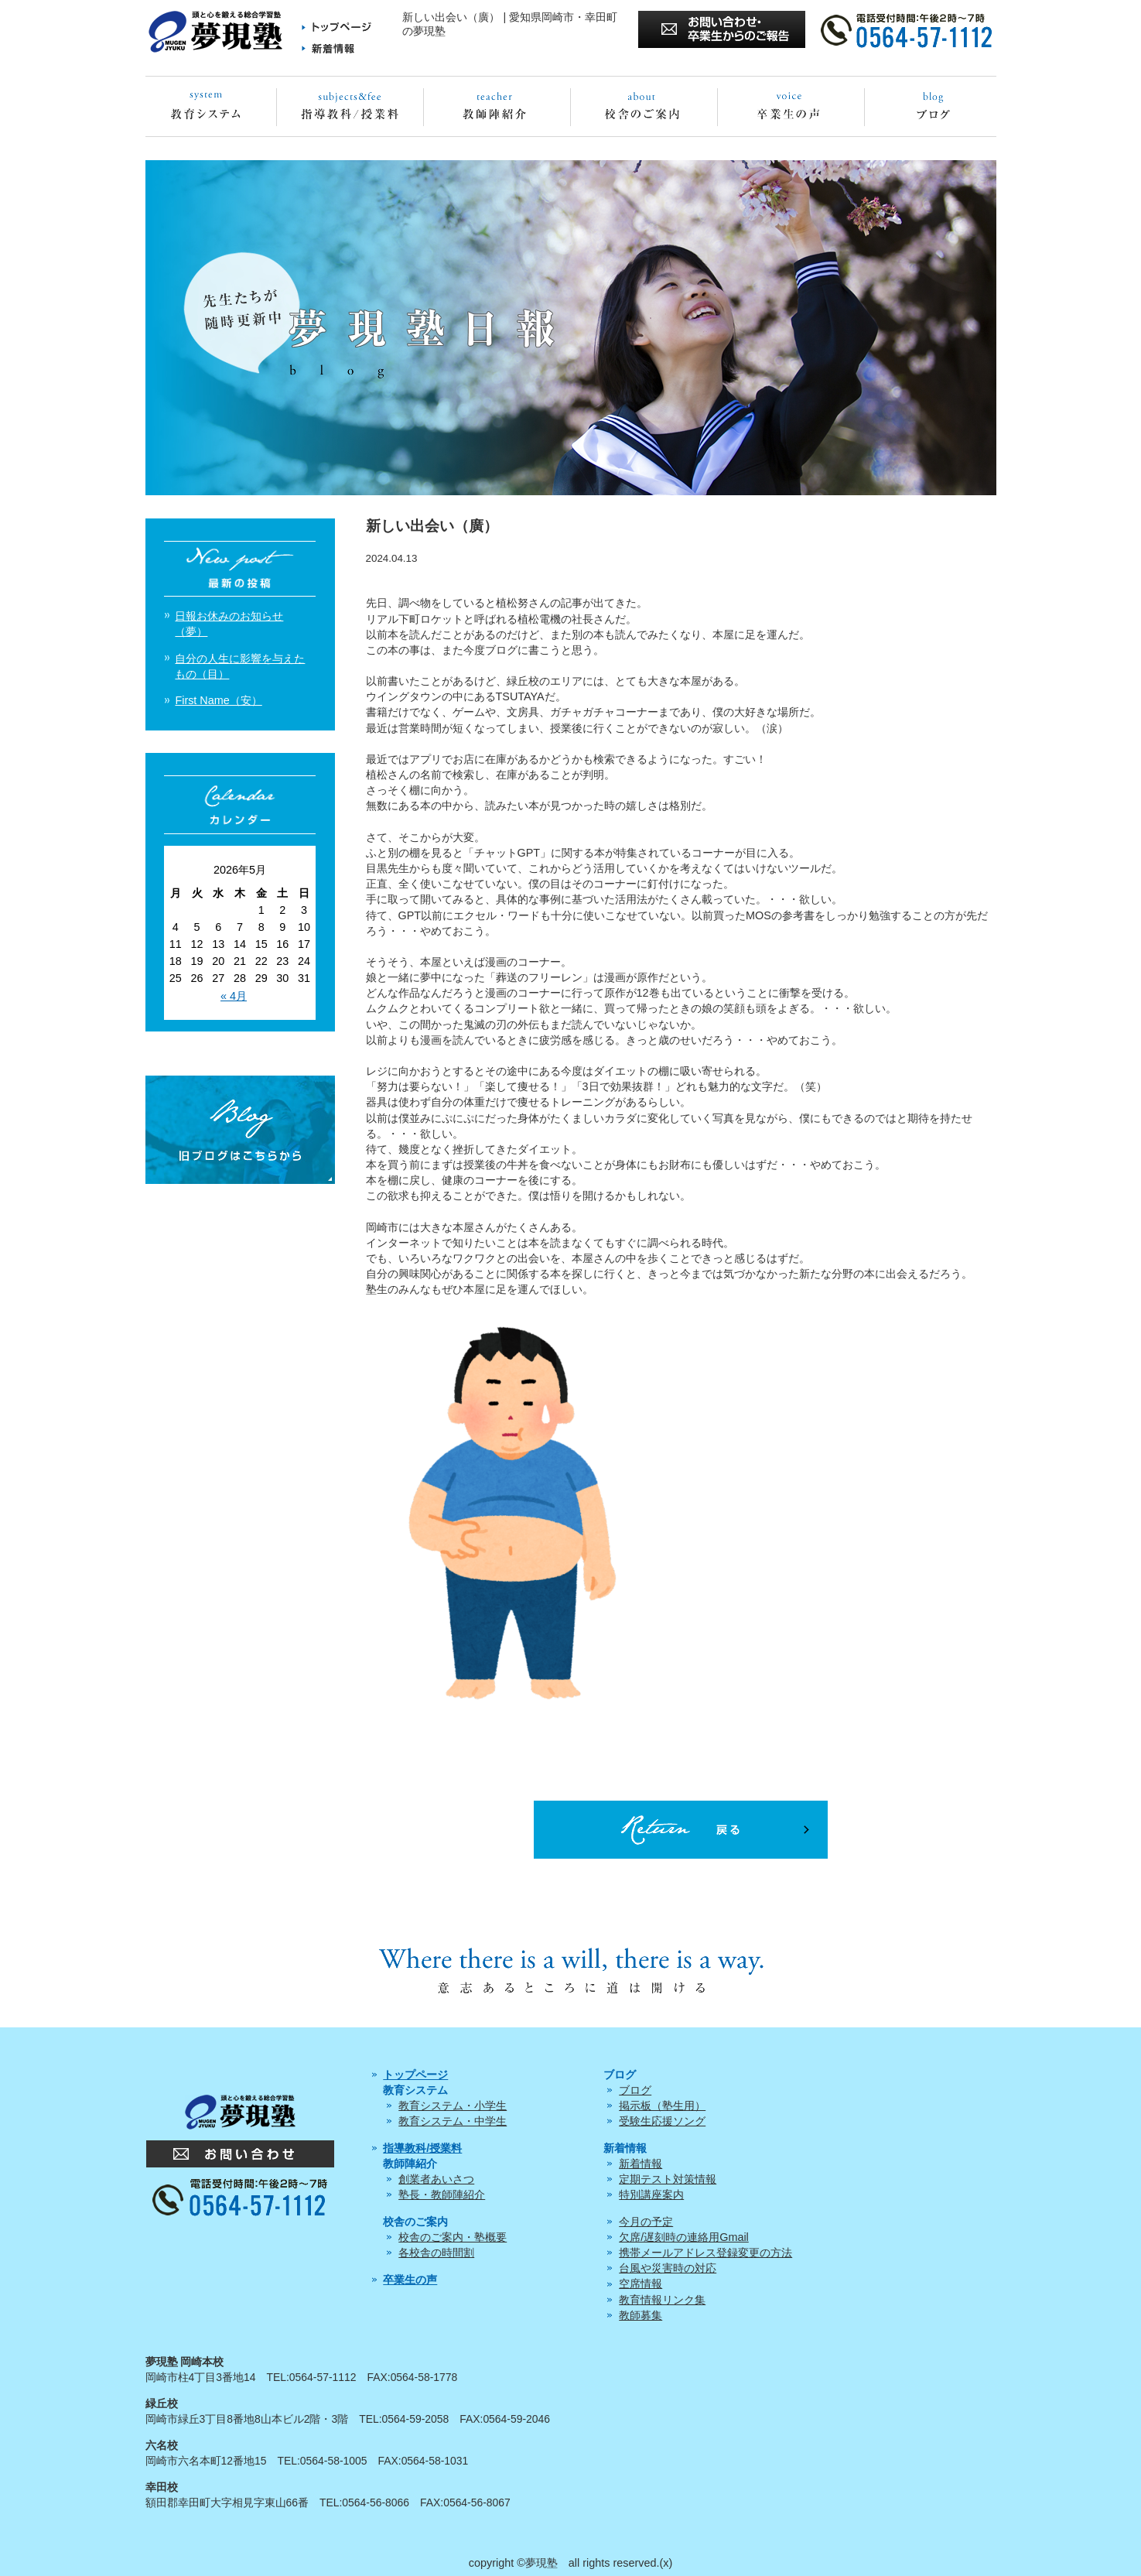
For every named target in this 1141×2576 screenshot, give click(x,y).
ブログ (635, 2090)
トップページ (415, 2074)
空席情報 (640, 2283)
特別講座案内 (651, 2194)
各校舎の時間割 (436, 2252)
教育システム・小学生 (452, 2105)
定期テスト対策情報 (667, 2179)
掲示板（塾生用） (662, 2105)
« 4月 (233, 996)
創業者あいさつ (436, 2179)
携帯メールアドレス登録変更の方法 (705, 2252)
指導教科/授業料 (422, 2148)
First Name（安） (218, 700)
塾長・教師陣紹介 (441, 2194)
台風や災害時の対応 (667, 2268)
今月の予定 (646, 2221)
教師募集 (640, 2315)
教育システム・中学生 (452, 2121)
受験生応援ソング (662, 2121)
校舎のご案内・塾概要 (452, 2237)
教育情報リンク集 (662, 2300)
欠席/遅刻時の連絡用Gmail (684, 2237)
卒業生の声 (410, 2279)
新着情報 (640, 2163)
